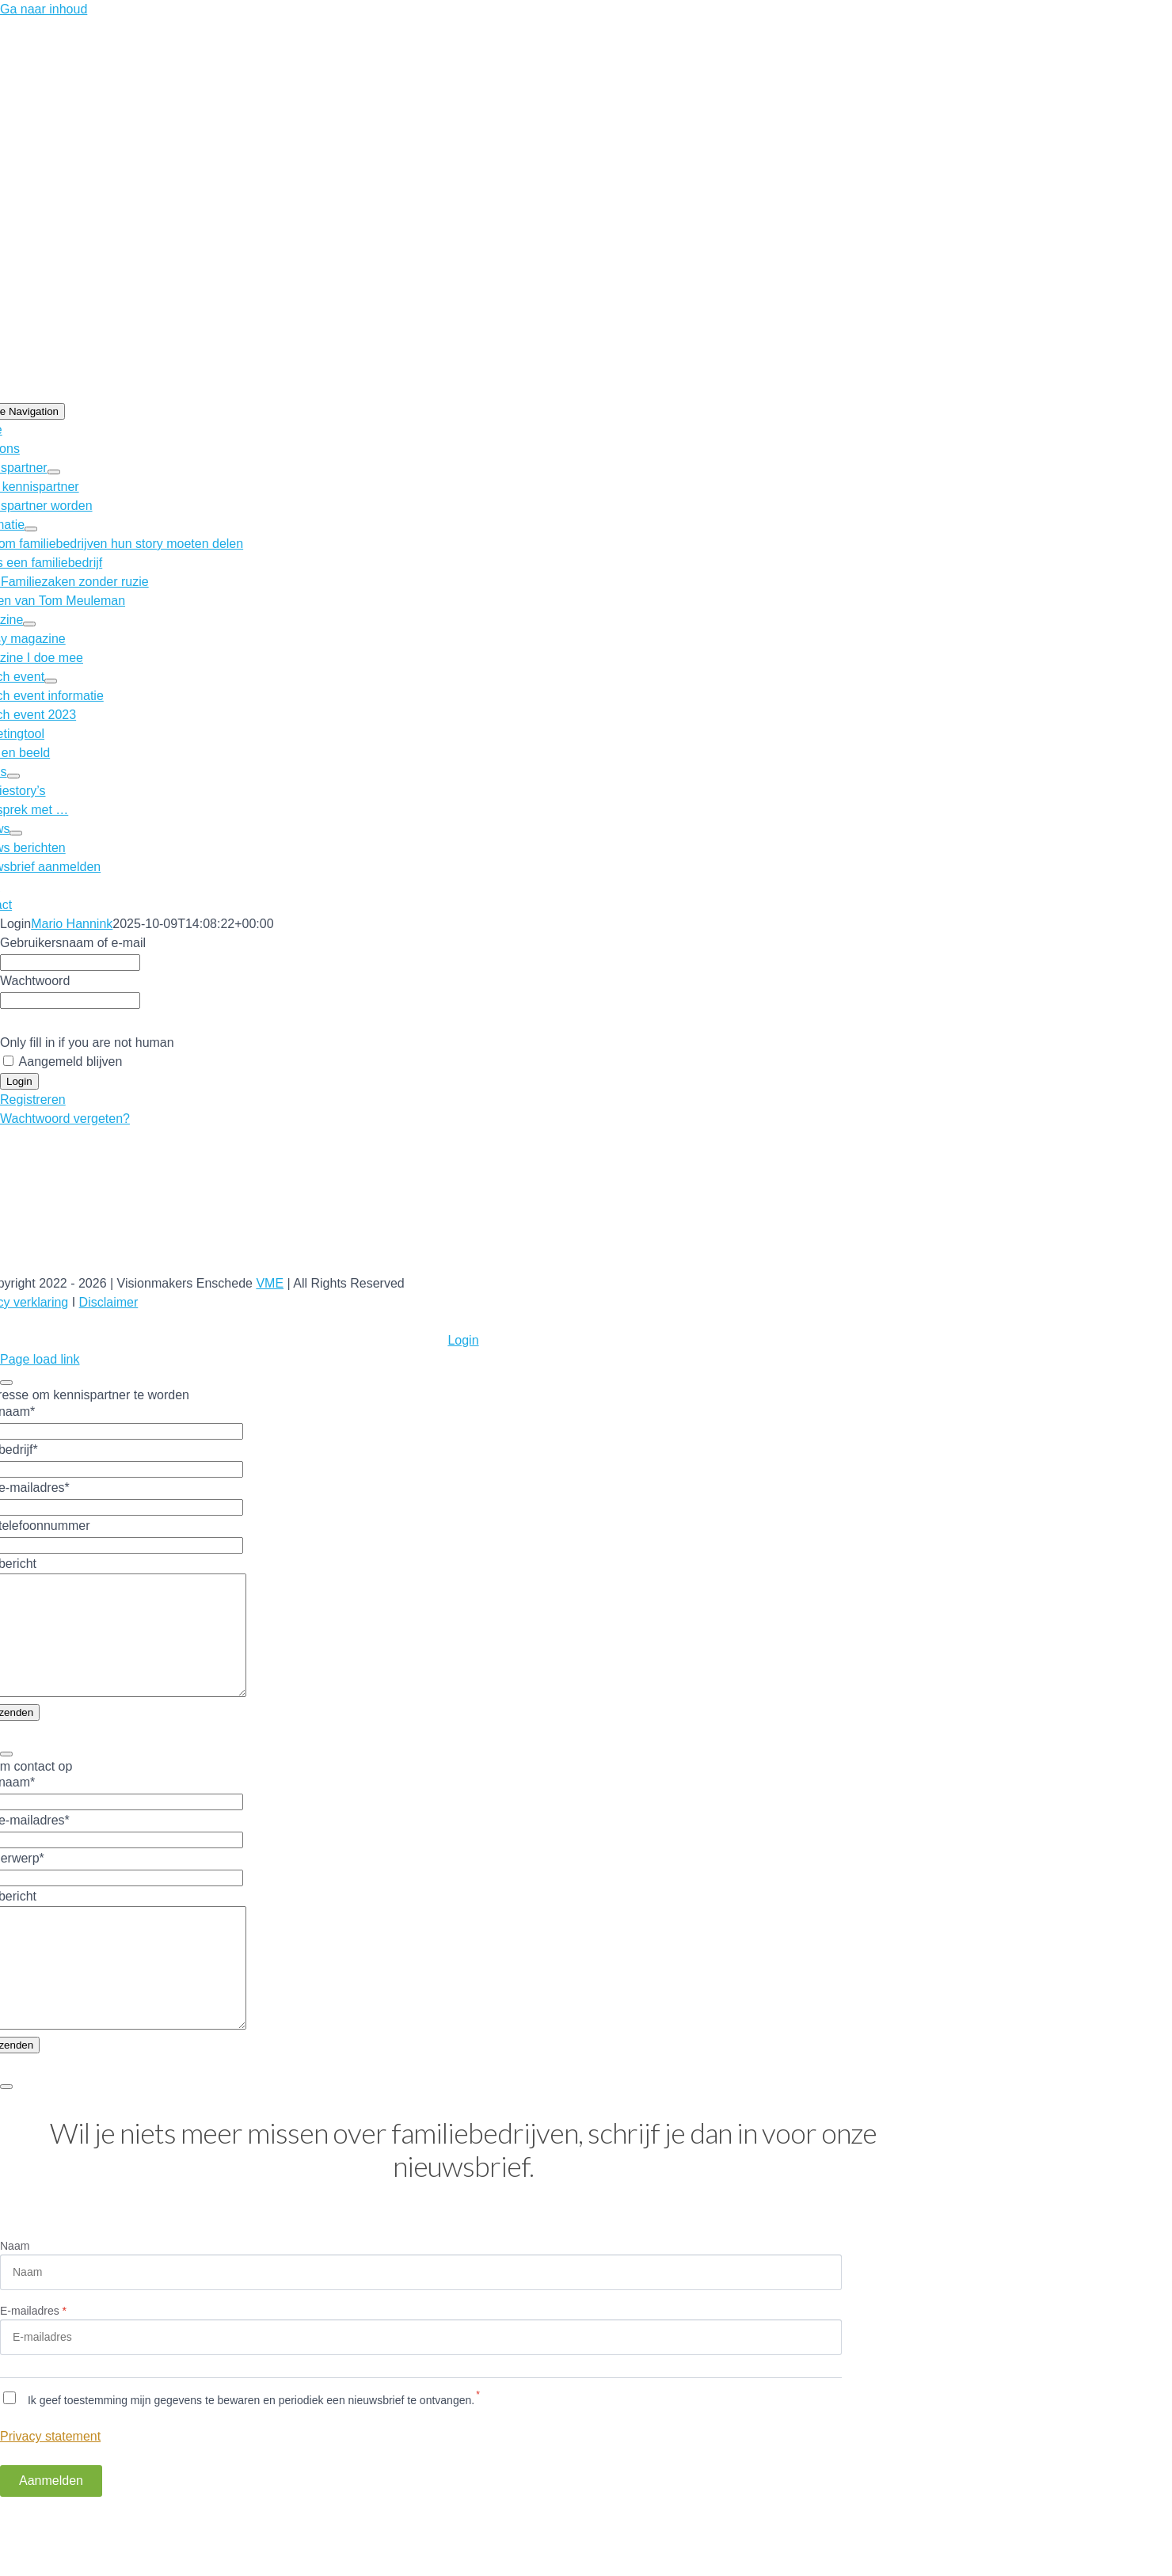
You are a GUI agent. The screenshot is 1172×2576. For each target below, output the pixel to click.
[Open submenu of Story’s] (13, 776)
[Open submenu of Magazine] (29, 624)
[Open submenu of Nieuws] (16, 833)
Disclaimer (109, 1302)
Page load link (40, 1359)
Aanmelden (51, 2528)
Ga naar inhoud (43, 9)
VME (269, 1283)
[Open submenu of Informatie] (31, 529)
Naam (14, 2293)
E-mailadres (33, 2358)
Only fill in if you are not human (87, 1042)
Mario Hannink (71, 923)
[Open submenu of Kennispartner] (54, 472)
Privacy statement (50, 2483)
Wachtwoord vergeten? (65, 1118)
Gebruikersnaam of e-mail (73, 942)
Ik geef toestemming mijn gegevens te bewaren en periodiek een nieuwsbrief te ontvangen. (249, 2447)
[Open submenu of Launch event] (50, 681)
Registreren (33, 1099)
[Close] (6, 1382)
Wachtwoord (35, 980)
